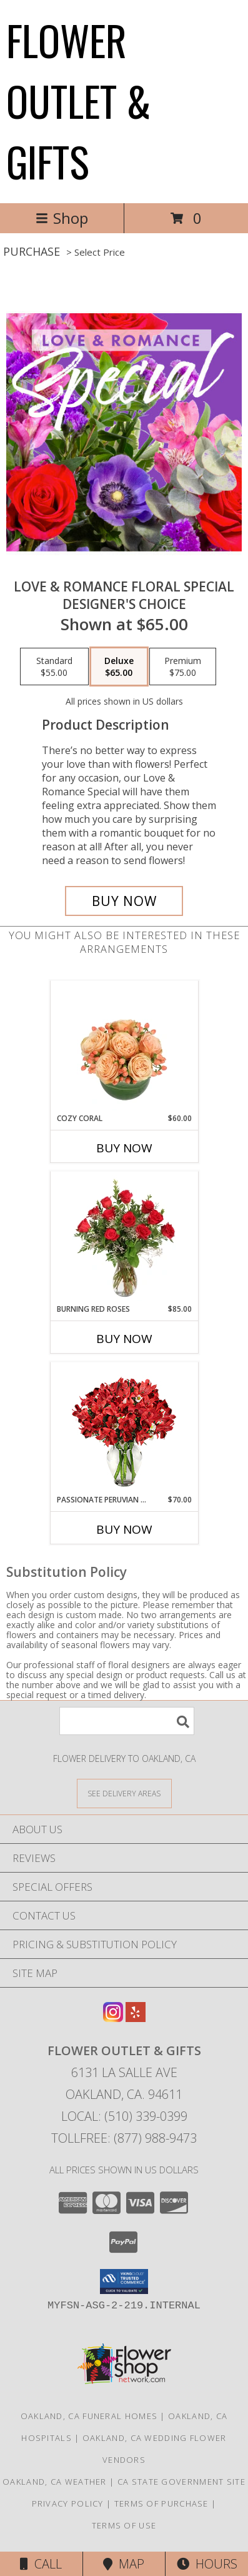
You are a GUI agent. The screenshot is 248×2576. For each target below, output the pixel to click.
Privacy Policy (68, 2503)
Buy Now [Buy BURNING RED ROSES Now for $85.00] (124, 1339)
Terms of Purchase (161, 2503)
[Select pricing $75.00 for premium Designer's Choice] (183, 666)
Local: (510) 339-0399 (124, 2116)
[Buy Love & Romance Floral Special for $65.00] (124, 901)
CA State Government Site (181, 2481)
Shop (62, 218)
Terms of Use (124, 2525)
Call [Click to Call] (41, 2563)
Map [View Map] (123, 2563)
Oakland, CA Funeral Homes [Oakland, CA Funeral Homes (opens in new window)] (89, 2416)
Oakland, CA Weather (54, 2481)
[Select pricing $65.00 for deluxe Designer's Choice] (119, 666)
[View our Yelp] (136, 2018)
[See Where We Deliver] (124, 1793)
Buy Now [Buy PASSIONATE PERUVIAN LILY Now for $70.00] (124, 1529)
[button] (124, 2281)
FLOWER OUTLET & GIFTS (78, 100)
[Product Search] (126, 1721)
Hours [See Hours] (207, 2563)
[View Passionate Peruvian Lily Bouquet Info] (124, 1428)
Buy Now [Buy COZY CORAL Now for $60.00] (124, 1148)
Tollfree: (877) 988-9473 (124, 2138)
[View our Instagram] (113, 2018)
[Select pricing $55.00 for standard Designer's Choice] (54, 666)
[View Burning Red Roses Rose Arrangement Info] (124, 1238)
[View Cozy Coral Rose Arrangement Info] (124, 1047)
